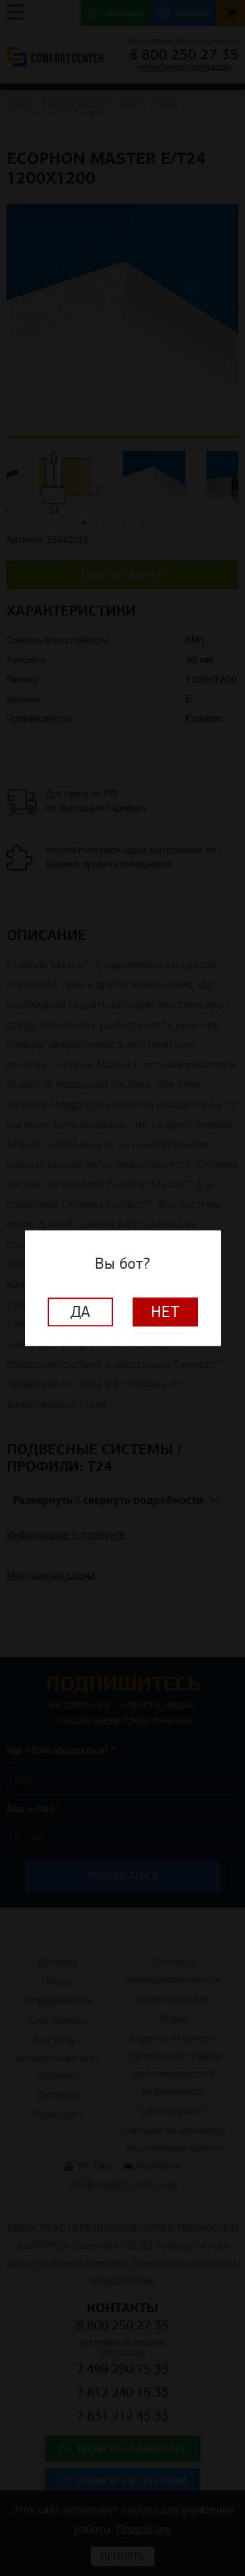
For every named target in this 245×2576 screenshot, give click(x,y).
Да (80, 1312)
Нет (165, 1312)
